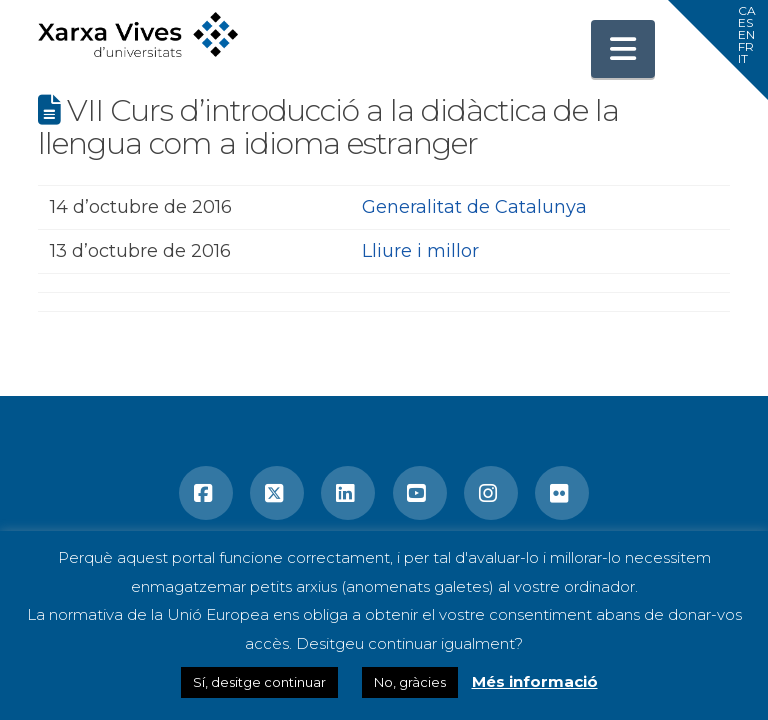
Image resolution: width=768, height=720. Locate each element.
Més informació (535, 681)
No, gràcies (410, 682)
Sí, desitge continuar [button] (259, 682)
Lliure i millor (420, 251)
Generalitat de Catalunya (474, 207)
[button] (623, 49)
